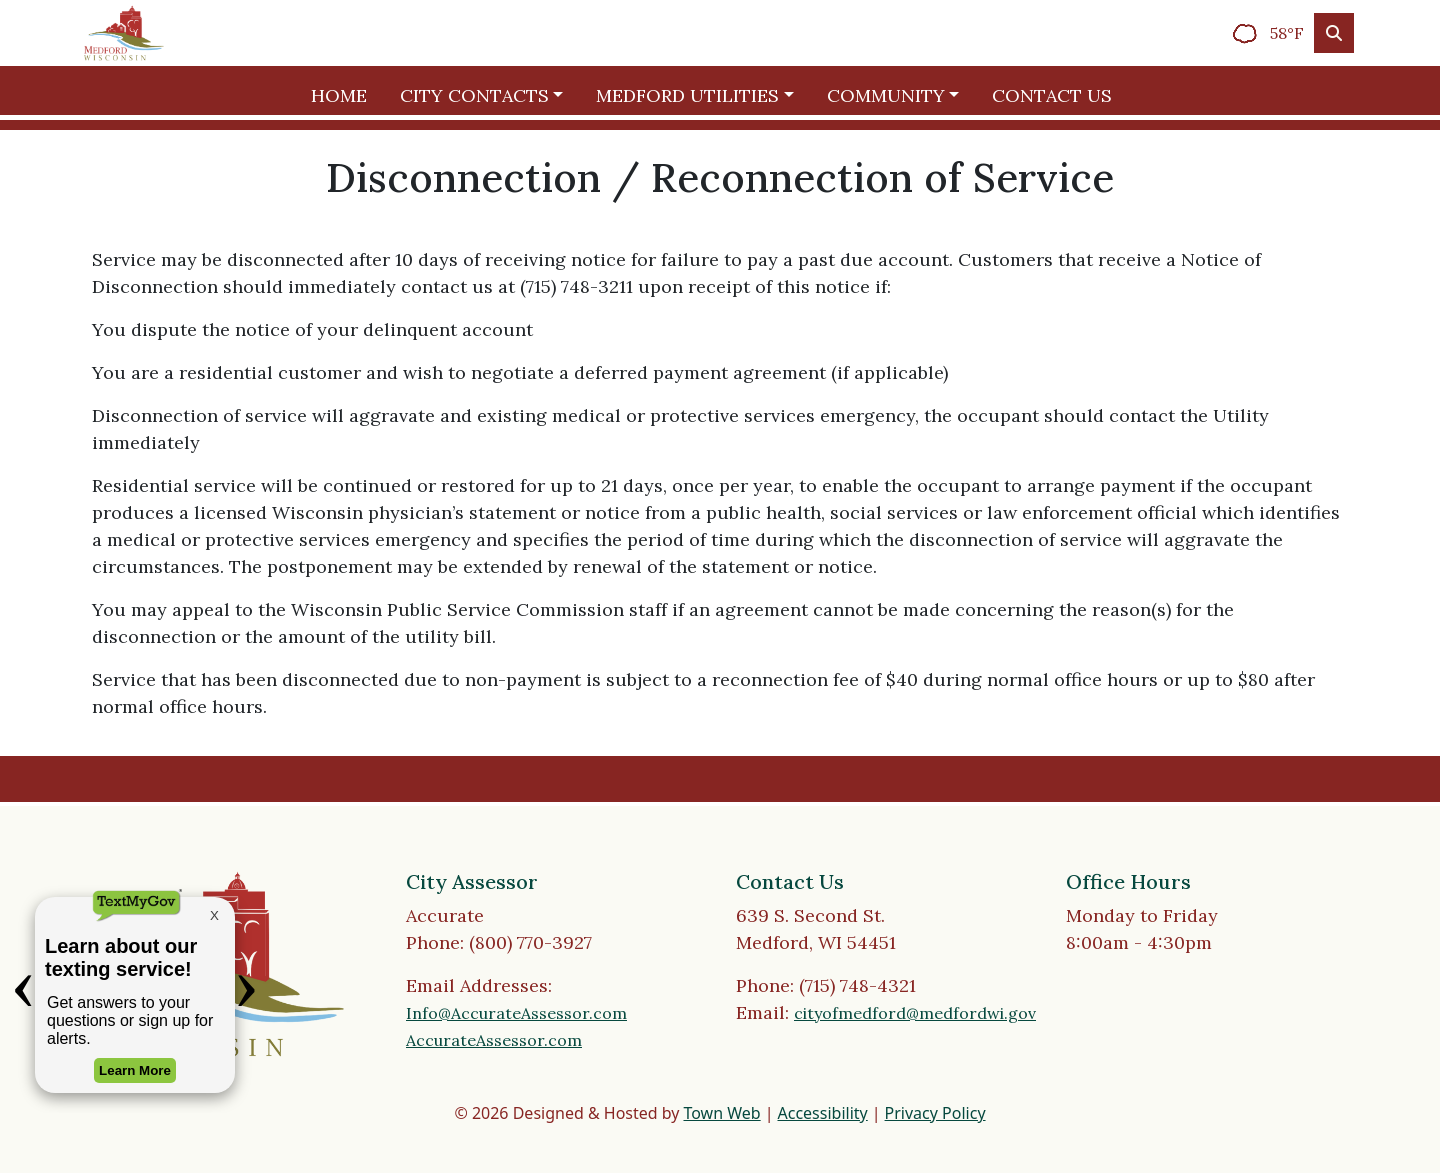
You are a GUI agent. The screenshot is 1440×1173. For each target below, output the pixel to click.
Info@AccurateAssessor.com (516, 1013)
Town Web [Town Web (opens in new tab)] (721, 1113)
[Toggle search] (1334, 33)
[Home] (124, 33)
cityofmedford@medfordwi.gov (915, 1013)
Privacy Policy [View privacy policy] (935, 1113)
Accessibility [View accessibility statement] (823, 1113)
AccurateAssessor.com (494, 1040)
